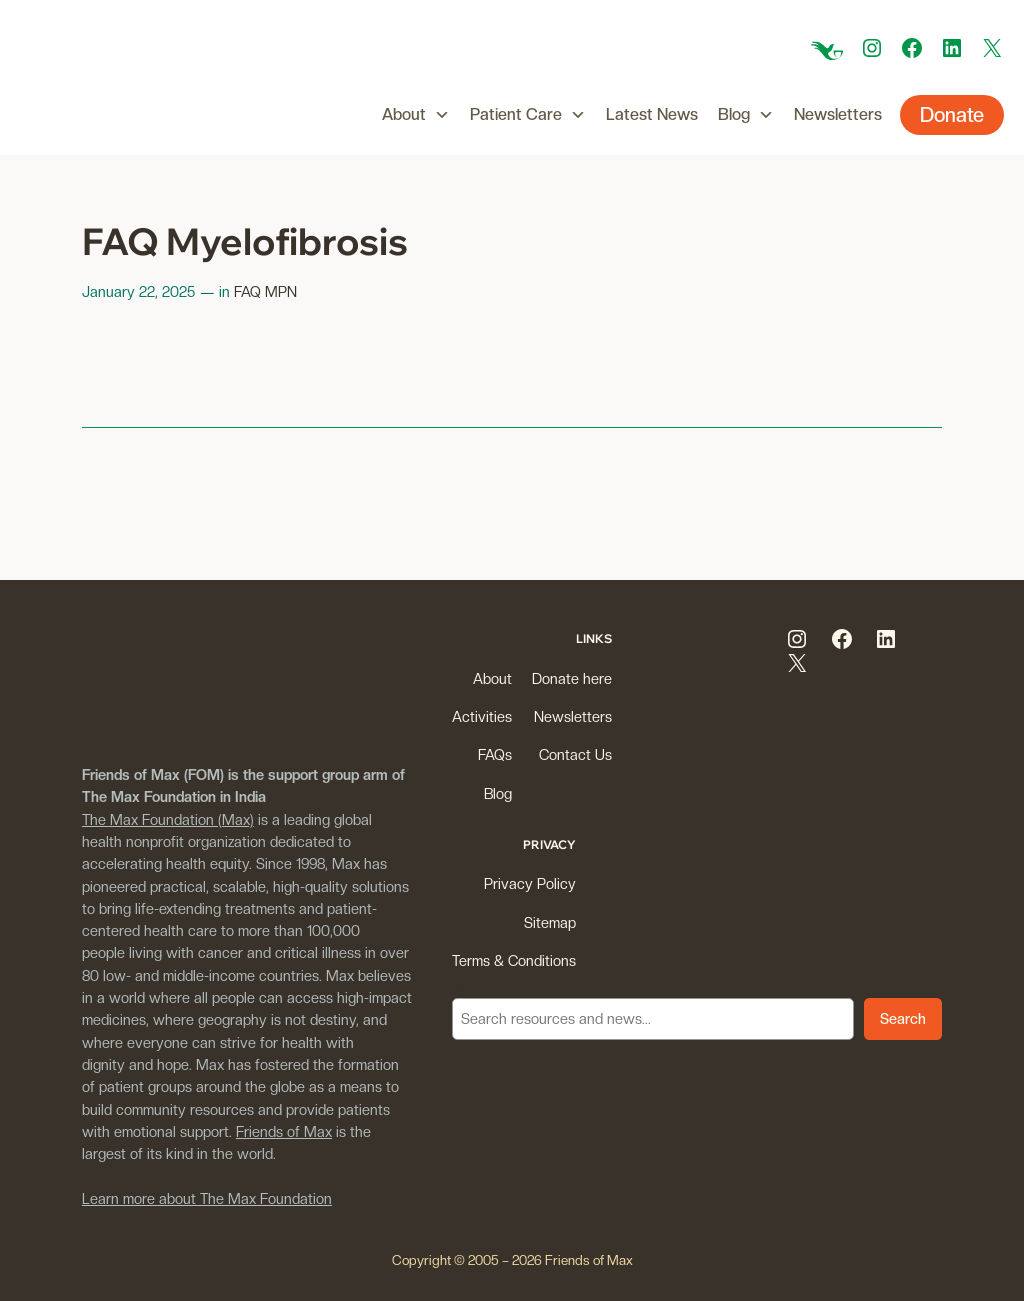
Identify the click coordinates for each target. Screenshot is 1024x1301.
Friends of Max (284, 1131)
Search (475, 985)
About (416, 115)
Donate (952, 115)
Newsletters (838, 114)
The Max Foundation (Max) (168, 819)
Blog (746, 115)
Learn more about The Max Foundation (207, 1198)
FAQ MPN (265, 291)
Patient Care (528, 115)
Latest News (652, 114)
